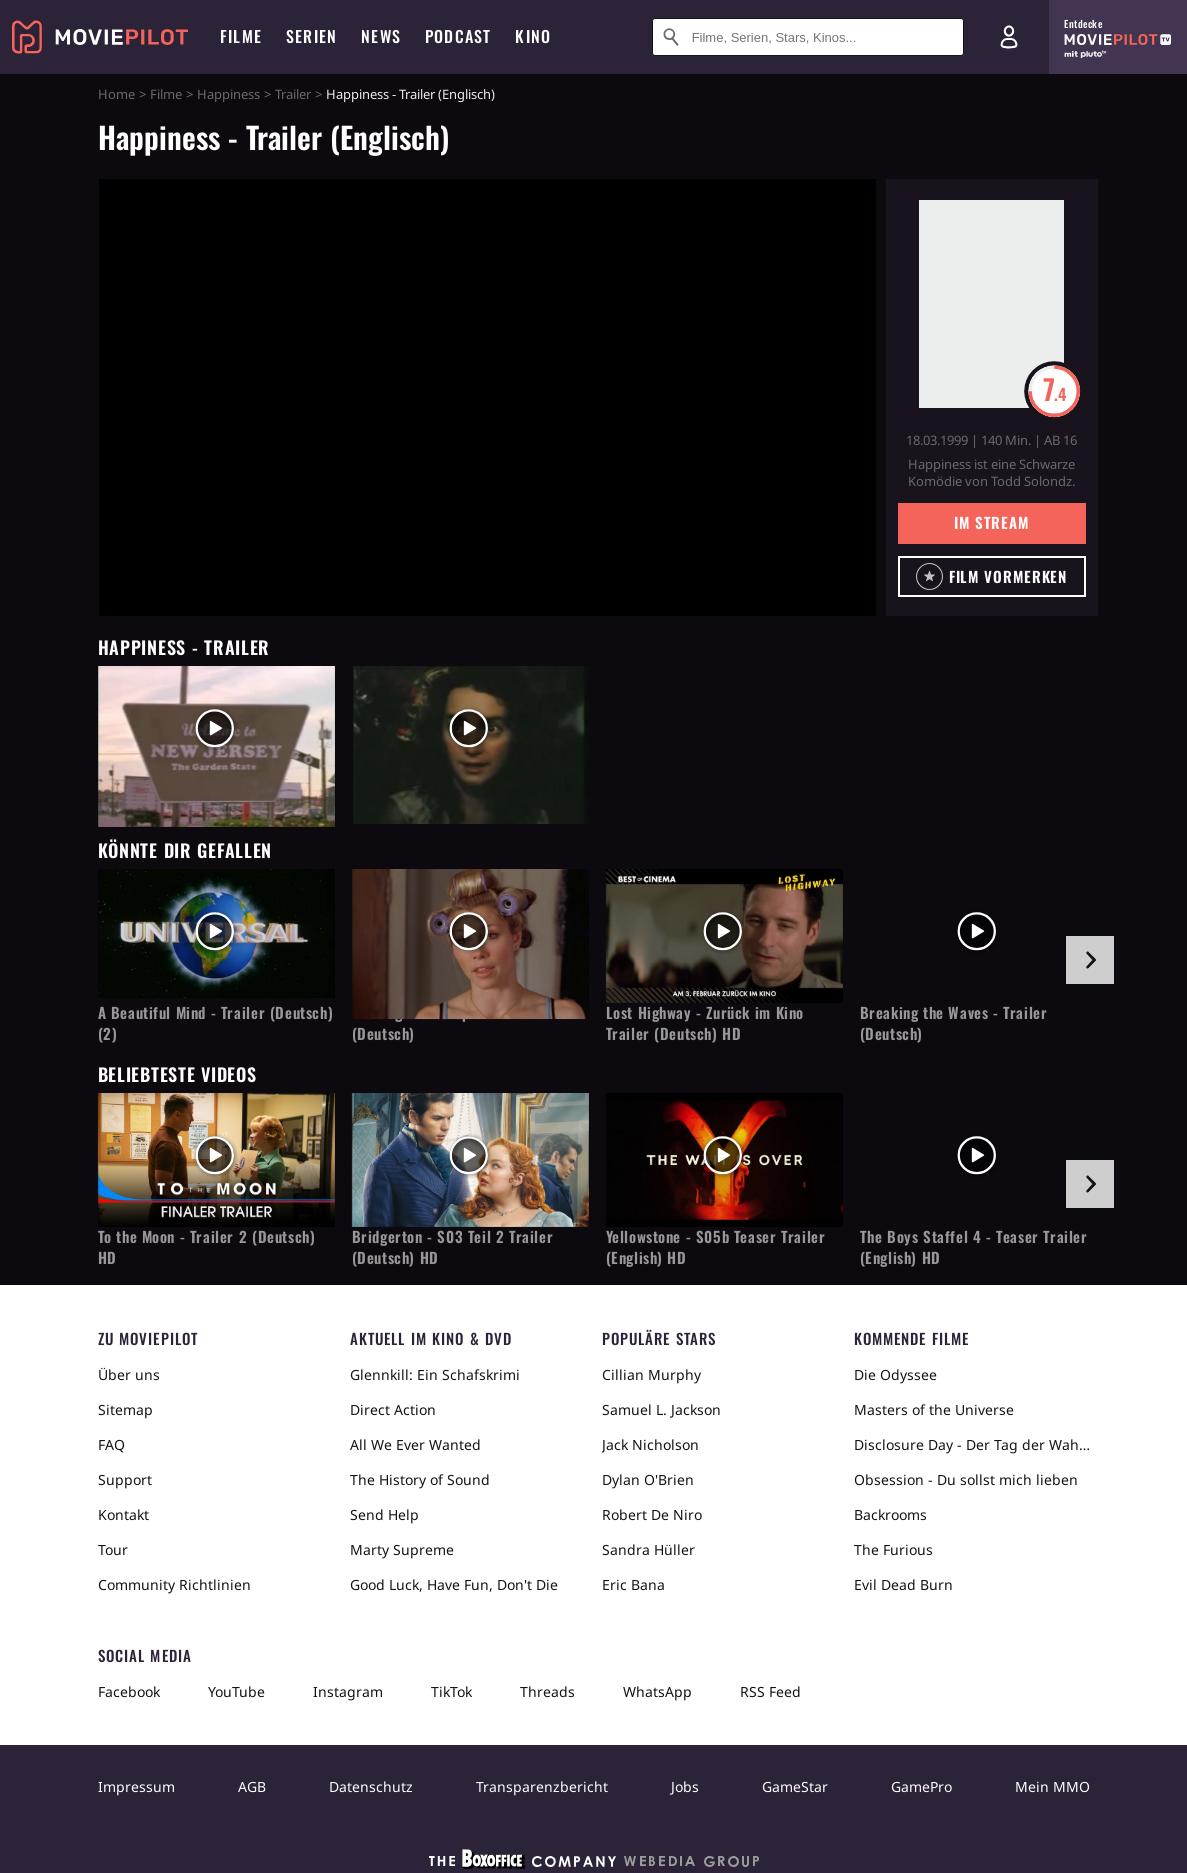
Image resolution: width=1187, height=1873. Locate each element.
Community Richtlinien (174, 1584)
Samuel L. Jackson (661, 1409)
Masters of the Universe (934, 1409)
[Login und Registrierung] (1009, 37)
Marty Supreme (402, 1549)
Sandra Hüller (648, 1549)
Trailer (293, 94)
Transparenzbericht (542, 1786)
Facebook (129, 1691)
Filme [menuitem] (241, 36)
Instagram (348, 1691)
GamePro (921, 1786)
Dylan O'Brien (648, 1479)
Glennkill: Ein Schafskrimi (435, 1374)
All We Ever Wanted (415, 1444)
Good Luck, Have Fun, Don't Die (454, 1584)
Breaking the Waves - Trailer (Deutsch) (954, 1023)
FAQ (111, 1444)
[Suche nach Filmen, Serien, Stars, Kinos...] (808, 37)
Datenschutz (371, 1786)
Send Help (384, 1514)
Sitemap (125, 1409)
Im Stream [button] (991, 522)
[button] (992, 576)
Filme (166, 94)
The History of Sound (420, 1479)
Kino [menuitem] (533, 36)
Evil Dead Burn (903, 1584)
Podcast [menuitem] (458, 36)
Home (116, 94)
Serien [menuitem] (311, 36)
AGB (252, 1786)
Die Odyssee (895, 1374)
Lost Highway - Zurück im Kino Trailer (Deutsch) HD (705, 1023)
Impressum (136, 1786)
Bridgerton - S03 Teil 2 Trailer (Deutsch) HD (453, 1247)
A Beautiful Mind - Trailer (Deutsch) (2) (216, 1023)
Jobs (685, 1786)
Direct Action (393, 1409)
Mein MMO (1052, 1786)
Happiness (228, 94)
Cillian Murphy (651, 1374)
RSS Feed (770, 1691)
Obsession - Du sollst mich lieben (966, 1479)
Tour (113, 1549)
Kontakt (123, 1514)
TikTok (451, 1691)
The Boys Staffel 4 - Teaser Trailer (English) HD (974, 1247)
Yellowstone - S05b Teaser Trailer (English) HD (716, 1247)
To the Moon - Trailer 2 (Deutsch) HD (207, 1247)
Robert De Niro (652, 1514)
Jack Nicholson (650, 1444)
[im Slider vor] (1090, 960)
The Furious (893, 1549)
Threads (547, 1691)
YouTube (236, 1691)
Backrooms (890, 1514)
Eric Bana (633, 1584)
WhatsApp (657, 1691)
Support (125, 1479)
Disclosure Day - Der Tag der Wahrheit (972, 1444)
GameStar (795, 1786)
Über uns (129, 1374)
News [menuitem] (381, 36)
